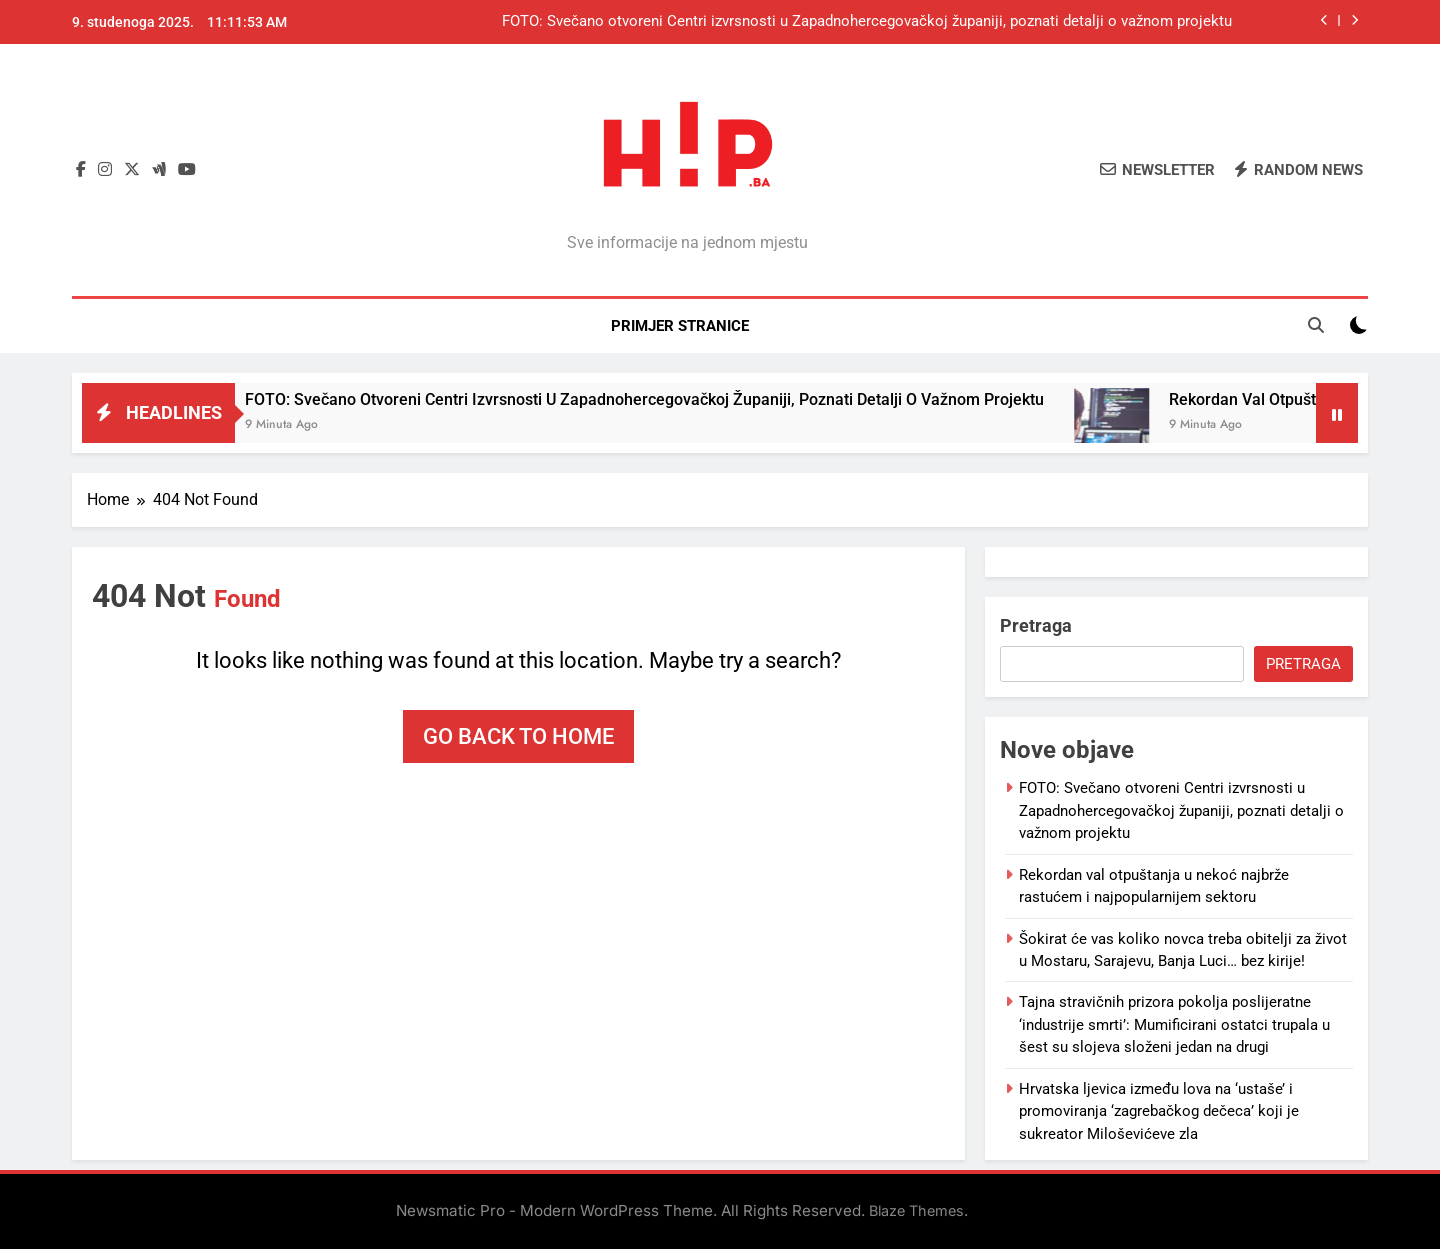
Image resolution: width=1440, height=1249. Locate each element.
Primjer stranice (680, 326)
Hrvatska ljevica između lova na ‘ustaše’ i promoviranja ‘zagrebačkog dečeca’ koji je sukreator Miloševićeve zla (1159, 1111)
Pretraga (1036, 625)
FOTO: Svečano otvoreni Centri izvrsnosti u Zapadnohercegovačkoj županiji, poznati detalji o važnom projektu (867, 22)
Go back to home (518, 736)
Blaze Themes (916, 1210)
